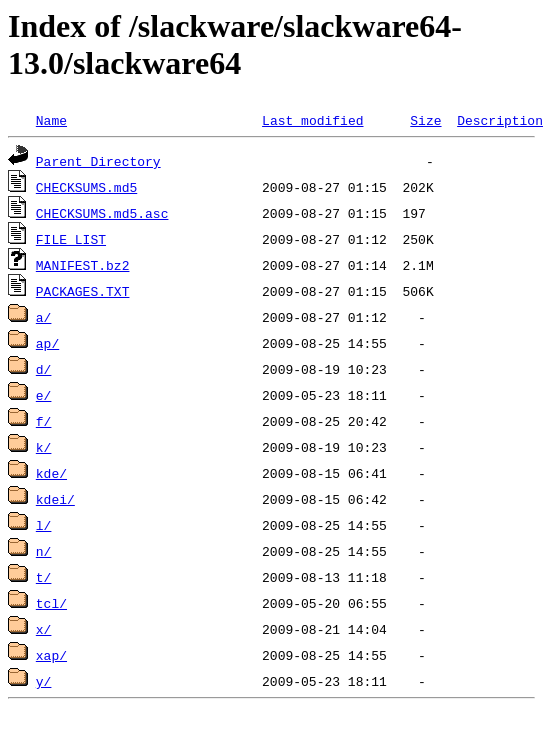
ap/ (47, 343)
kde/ (51, 473)
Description (500, 120)
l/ (44, 525)
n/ (44, 551)
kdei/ (55, 499)
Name (51, 120)
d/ (44, 369)
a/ (44, 317)
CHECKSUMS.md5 (86, 187)
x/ (44, 629)
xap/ (51, 655)
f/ (44, 421)
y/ (44, 681)
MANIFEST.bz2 (83, 265)
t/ (44, 577)
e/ (44, 395)
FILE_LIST (71, 239)
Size (425, 120)
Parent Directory (98, 161)
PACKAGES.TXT (83, 291)
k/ (44, 447)
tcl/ (51, 603)
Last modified (312, 120)
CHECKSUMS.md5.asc (102, 213)
